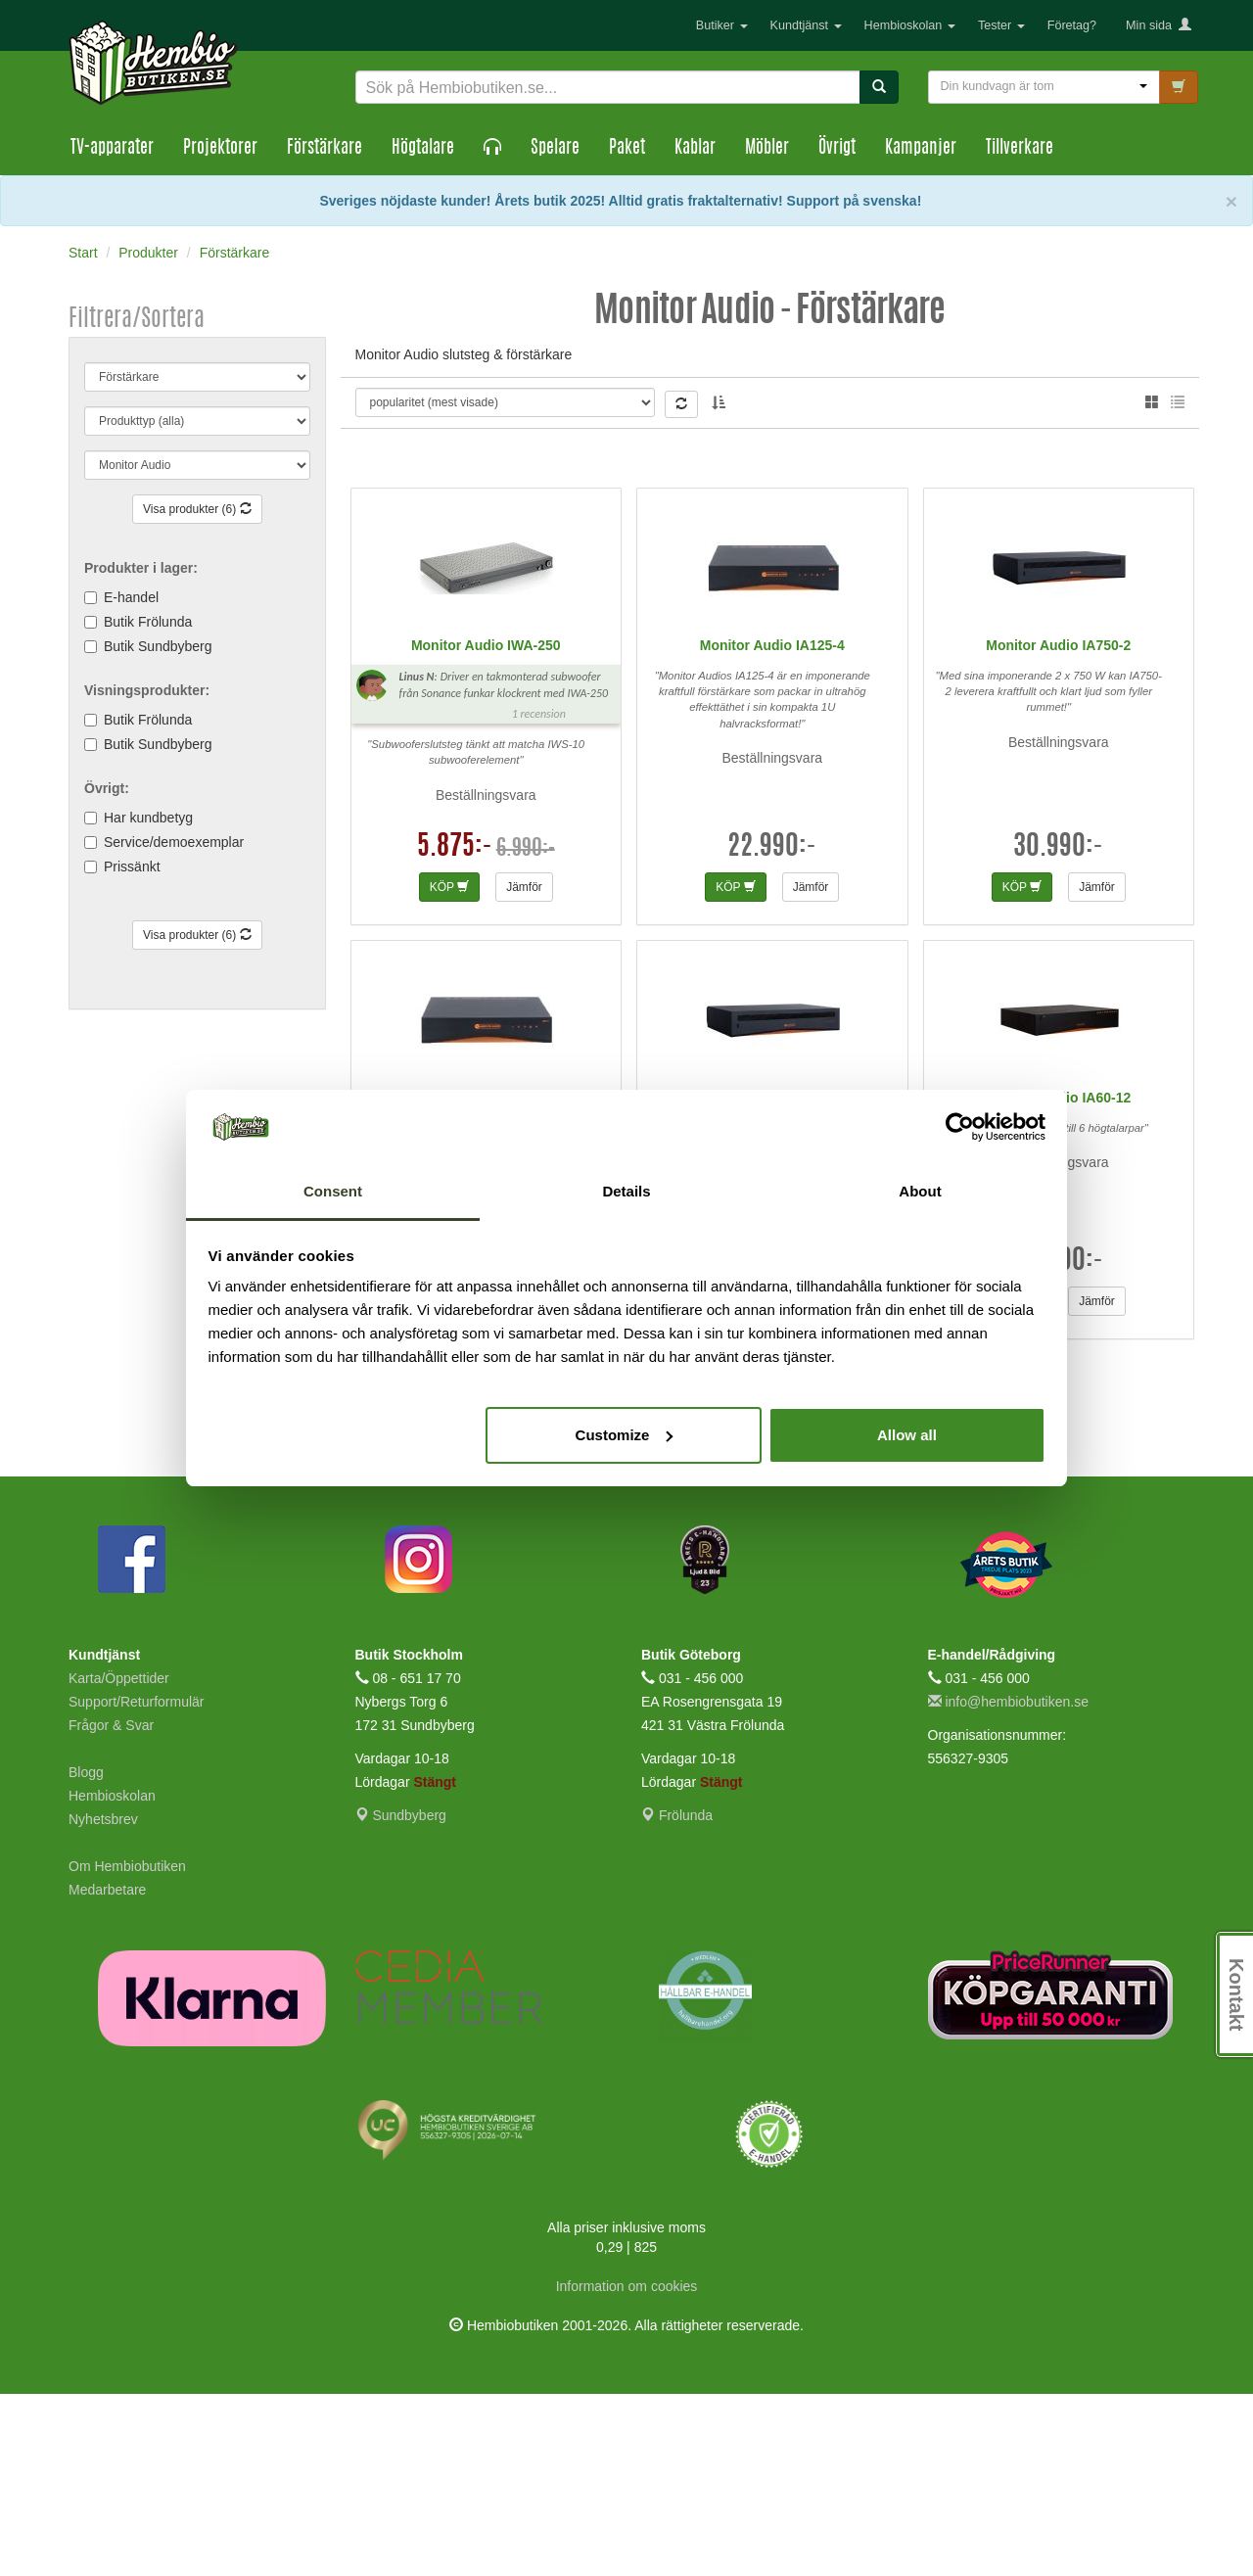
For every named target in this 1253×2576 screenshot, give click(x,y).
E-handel (131, 597)
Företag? (1071, 25)
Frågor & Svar (111, 1907)
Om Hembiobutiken (127, 2048)
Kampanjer (920, 149)
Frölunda (677, 1997)
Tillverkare (1019, 149)
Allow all (907, 1435)
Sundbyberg (400, 1997)
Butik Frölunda (148, 622)
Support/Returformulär (137, 1884)
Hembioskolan (909, 25)
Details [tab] (626, 1191)
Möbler (767, 149)
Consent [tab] (332, 1191)
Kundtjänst (806, 25)
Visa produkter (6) (197, 509)
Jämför (524, 1068)
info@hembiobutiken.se (1008, 1884)
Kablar (695, 149)
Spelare (555, 149)
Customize (624, 1435)
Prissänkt (132, 866)
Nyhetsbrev (103, 2001)
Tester (1001, 25)
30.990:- (1058, 1029)
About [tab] (920, 1191)
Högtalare (423, 149)
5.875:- (454, 1029)
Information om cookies (627, 2468)
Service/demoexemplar (174, 842)
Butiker (722, 25)
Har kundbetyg (148, 817)
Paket (627, 149)
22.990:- (771, 1029)
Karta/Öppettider (119, 1860)
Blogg (86, 1954)
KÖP (449, 1068)
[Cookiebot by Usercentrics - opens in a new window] (959, 1127)
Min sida (1158, 25)
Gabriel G (860, 406)
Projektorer (220, 149)
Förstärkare (324, 149)
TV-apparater (112, 149)
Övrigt (837, 149)
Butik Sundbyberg (158, 646)
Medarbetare (107, 2072)
